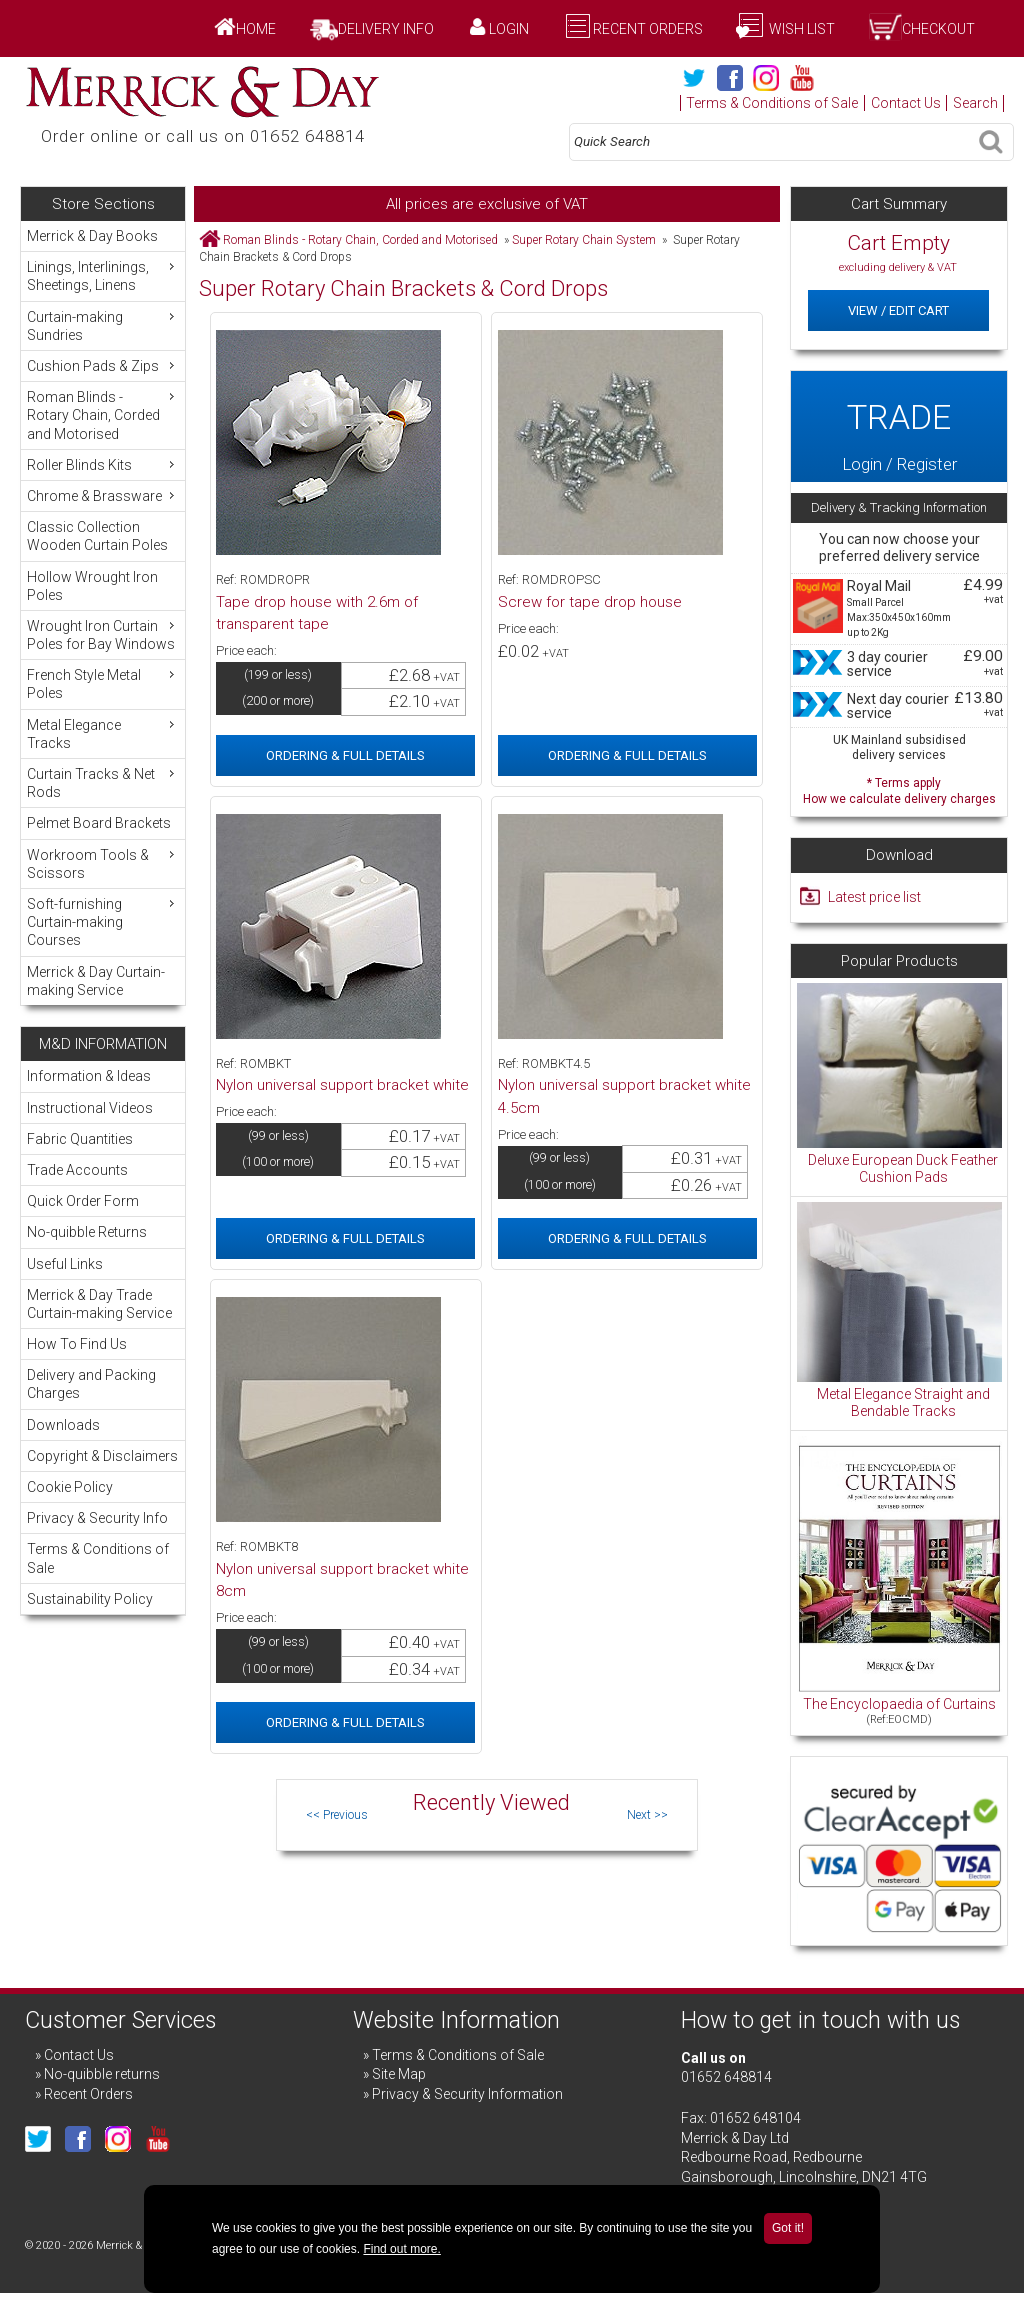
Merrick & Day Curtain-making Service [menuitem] (96, 981)
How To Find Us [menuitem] (77, 1344)
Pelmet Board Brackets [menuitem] (99, 823)
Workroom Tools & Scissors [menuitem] (103, 863)
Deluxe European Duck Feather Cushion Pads (903, 1169)
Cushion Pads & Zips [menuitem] (103, 365)
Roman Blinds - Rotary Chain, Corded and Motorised (360, 240)
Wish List (800, 29)
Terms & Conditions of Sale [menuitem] (98, 1558)
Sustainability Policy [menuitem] (90, 1599)
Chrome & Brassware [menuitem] (103, 495)
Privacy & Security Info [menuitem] (97, 1518)
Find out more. (401, 2249)
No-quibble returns (102, 2074)
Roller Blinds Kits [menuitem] (103, 464)
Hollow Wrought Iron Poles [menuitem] (92, 586)
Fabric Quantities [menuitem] (80, 1139)
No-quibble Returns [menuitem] (87, 1232)
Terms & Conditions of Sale (772, 103)
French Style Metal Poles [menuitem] (103, 683)
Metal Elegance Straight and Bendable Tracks (903, 1403)
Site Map (399, 2074)
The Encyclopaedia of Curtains (899, 1704)
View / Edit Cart (898, 310)
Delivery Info (386, 29)
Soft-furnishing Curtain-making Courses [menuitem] (103, 921)
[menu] (102, 613)
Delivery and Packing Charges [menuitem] (91, 1384)
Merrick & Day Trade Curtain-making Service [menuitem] (99, 1304)
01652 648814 (726, 2077)
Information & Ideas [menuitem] (89, 1076)
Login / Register (899, 427)
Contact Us (906, 103)
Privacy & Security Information (467, 2094)
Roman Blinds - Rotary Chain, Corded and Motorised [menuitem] (103, 414)
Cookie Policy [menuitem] (70, 1487)
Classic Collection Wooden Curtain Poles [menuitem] (97, 536)
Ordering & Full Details (345, 755)
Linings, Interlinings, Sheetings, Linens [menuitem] (103, 275)
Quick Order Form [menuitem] (83, 1201)
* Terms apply (899, 788)
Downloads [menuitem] (63, 1425)
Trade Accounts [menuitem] (77, 1170)
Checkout (938, 29)
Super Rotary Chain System (584, 240)
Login (509, 29)
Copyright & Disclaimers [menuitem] (102, 1456)
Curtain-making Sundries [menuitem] (103, 325)
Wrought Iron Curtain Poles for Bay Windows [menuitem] (103, 634)
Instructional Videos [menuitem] (90, 1108)
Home (256, 29)
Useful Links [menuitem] (65, 1264)
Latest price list (874, 897)
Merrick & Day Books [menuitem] (92, 236)
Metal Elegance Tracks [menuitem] (103, 733)
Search (975, 103)
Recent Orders (648, 29)
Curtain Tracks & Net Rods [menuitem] (103, 782)
